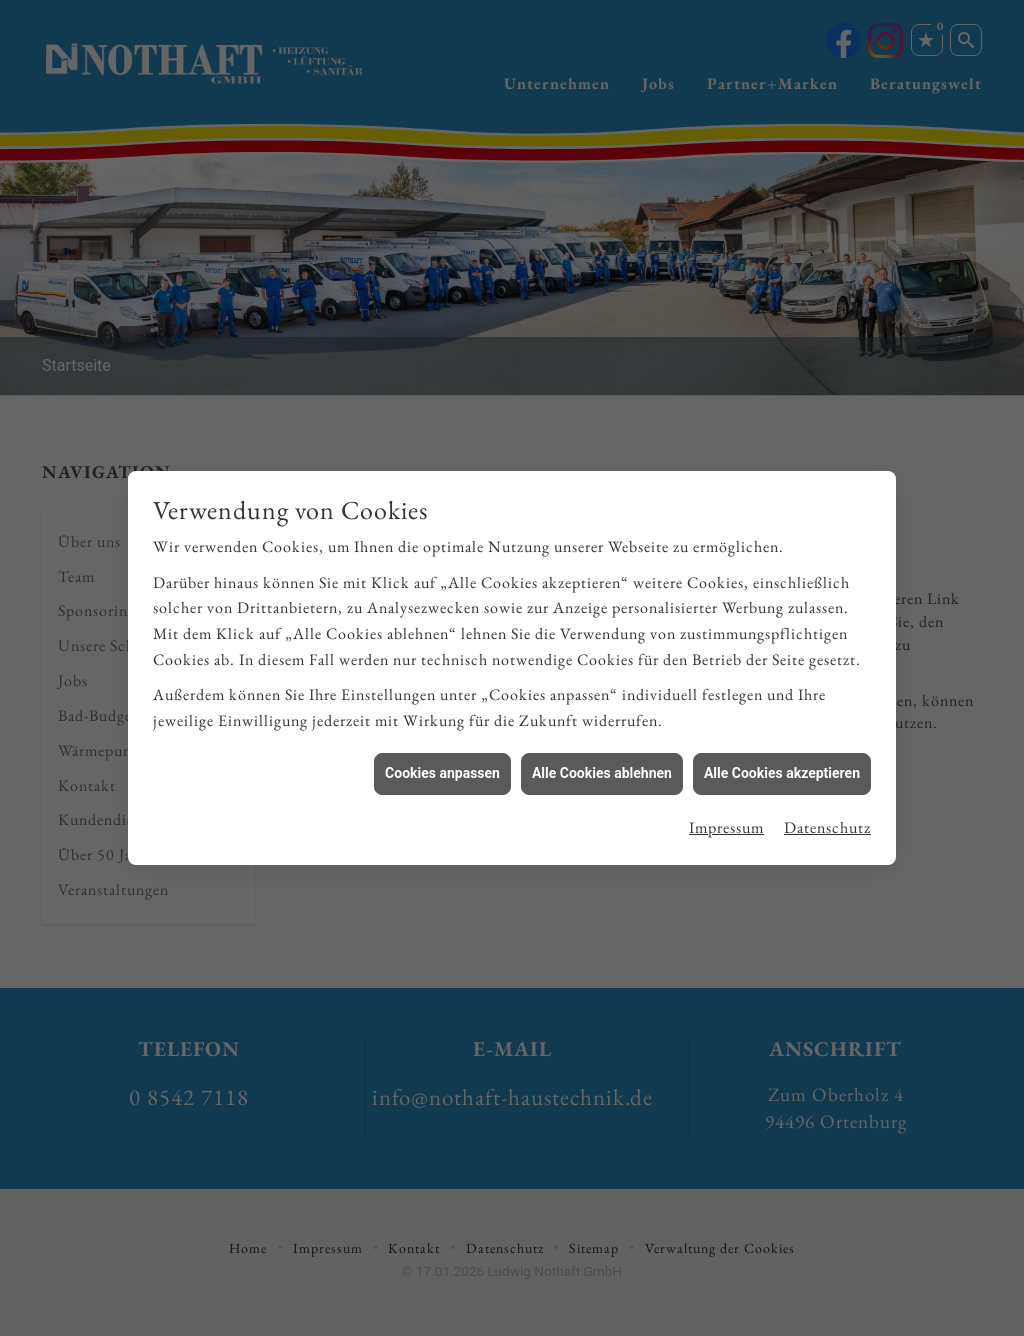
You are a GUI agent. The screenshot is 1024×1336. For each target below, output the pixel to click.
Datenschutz (827, 819)
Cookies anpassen (442, 765)
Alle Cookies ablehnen (602, 765)
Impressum (726, 819)
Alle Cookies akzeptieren (782, 765)
